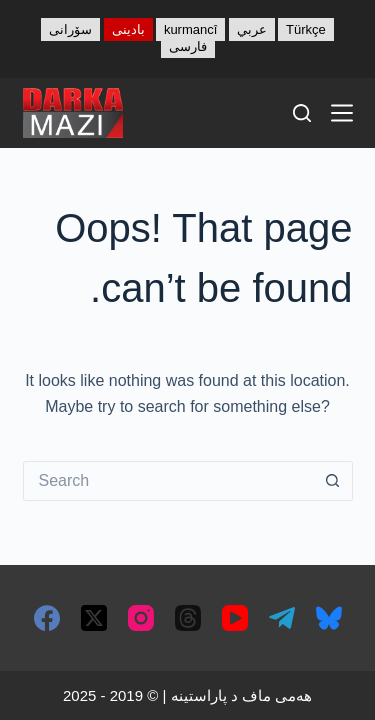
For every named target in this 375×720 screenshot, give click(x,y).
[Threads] (188, 618)
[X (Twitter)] (94, 618)
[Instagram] (141, 618)
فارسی (188, 46)
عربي (252, 29)
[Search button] (333, 481)
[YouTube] (235, 618)
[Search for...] (168, 481)
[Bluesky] (329, 618)
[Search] (302, 113)
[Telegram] (282, 618)
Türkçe (306, 29)
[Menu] (342, 113)
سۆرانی (70, 29)
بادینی (128, 29)
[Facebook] (47, 618)
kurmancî (190, 29)
